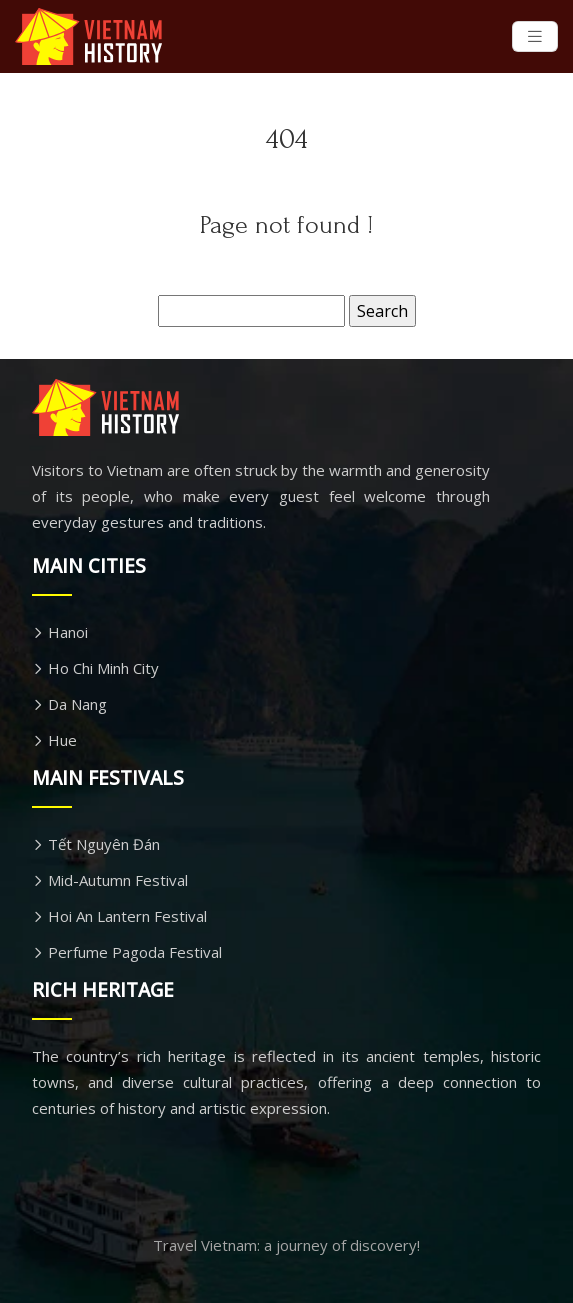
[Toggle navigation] (535, 36)
